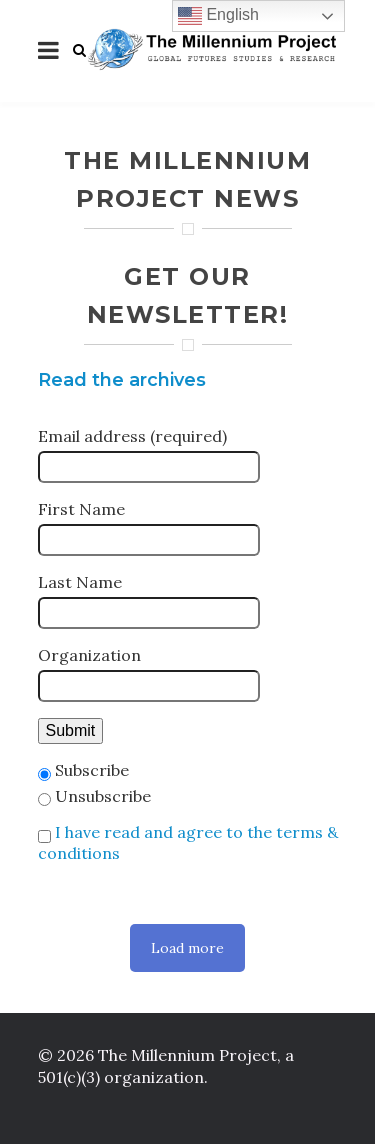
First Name (81, 509)
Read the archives (122, 380)
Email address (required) (132, 436)
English (218, 16)
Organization (89, 655)
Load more (187, 948)
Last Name (80, 582)
